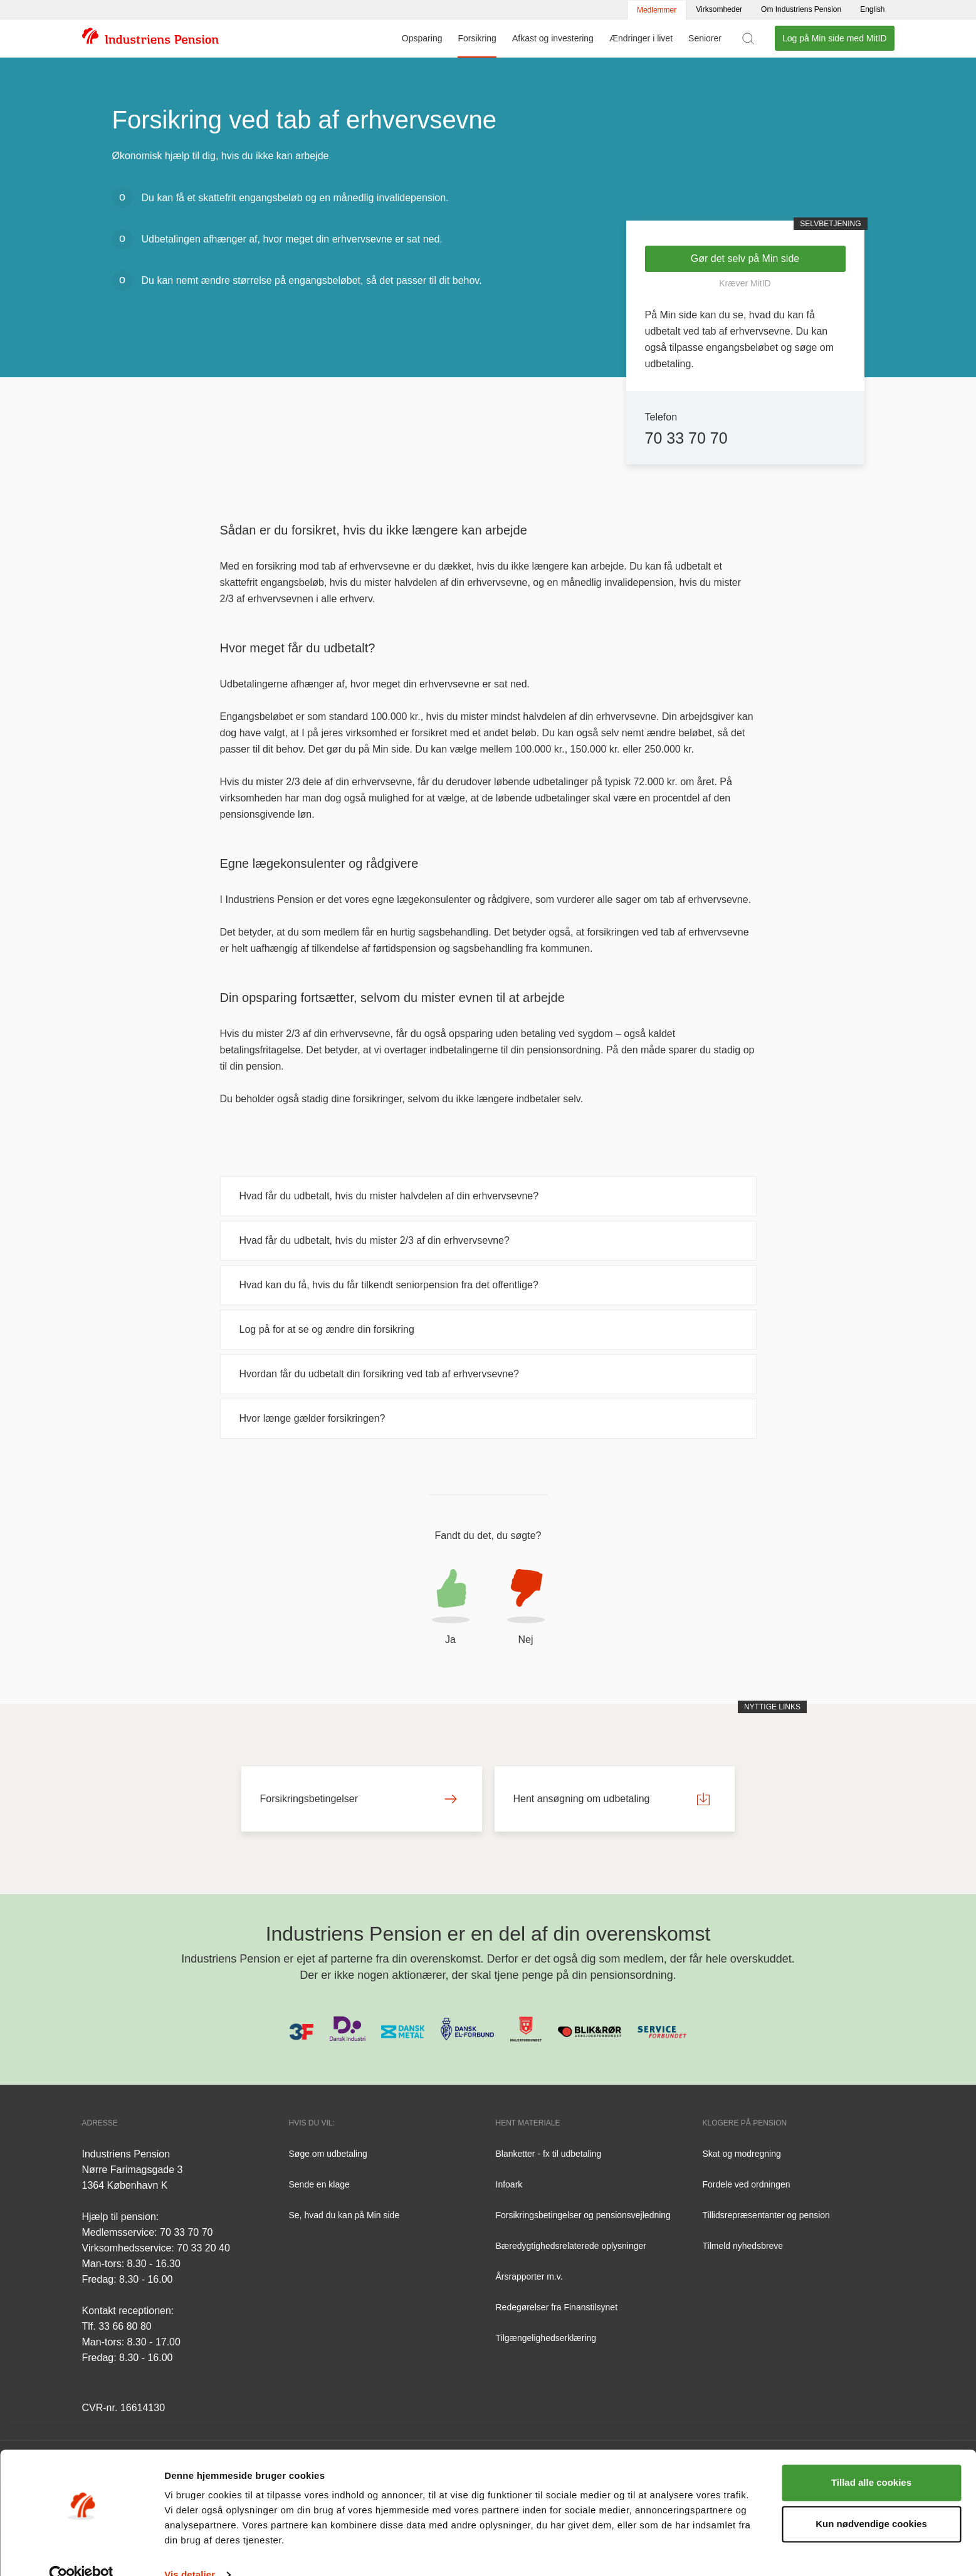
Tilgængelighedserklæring (546, 2338)
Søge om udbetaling (328, 2154)
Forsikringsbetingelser (358, 1798)
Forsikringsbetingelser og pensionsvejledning (583, 2215)
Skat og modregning (742, 2154)
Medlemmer (656, 10)
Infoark (509, 2184)
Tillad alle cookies (871, 2459)
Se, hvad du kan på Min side (344, 2215)
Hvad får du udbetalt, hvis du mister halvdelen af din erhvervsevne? (389, 1196)
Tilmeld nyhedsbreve (743, 2246)
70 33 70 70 (686, 438)
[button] (451, 1608)
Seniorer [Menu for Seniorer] (705, 38)
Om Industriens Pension (801, 9)
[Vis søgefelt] (748, 38)
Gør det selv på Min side (745, 258)
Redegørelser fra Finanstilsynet (557, 2307)
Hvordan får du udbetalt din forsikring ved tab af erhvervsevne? (379, 1374)
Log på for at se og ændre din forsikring (326, 1329)
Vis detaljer (189, 2551)
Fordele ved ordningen (746, 2184)
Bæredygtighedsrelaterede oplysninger (571, 2246)
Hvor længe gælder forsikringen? (312, 1418)
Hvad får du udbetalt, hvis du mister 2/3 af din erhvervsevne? (374, 1240)
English (872, 9)
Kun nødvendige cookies (871, 2500)
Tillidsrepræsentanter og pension (766, 2215)
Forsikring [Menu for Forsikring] (477, 38)
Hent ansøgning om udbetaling (611, 1799)
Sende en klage (319, 2184)
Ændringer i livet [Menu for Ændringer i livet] (641, 38)
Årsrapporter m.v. (529, 2276)
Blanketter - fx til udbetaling (549, 2154)
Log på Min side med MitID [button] (834, 38)
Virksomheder (719, 9)
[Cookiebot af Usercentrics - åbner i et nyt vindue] (81, 2551)
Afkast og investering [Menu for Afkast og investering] (553, 38)
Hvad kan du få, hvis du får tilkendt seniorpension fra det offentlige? (388, 1285)
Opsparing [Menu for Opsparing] (422, 38)
